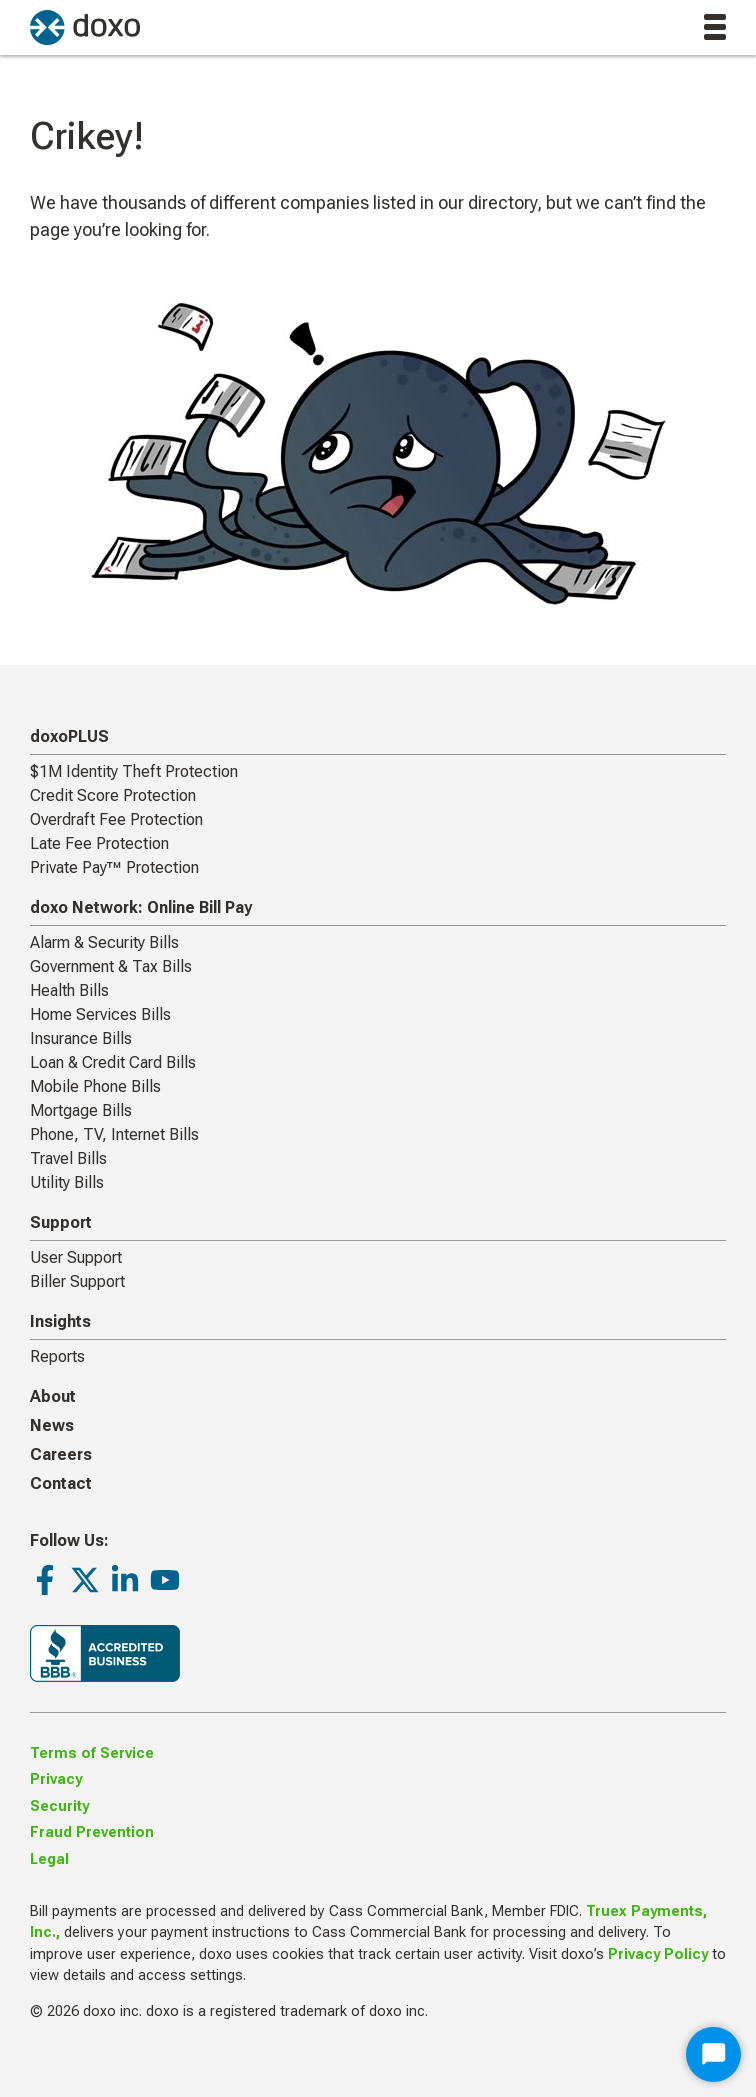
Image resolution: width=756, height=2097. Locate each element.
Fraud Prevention (92, 1832)
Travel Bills (68, 1158)
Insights (60, 1321)
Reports (57, 1356)
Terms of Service (92, 1753)
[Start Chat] (713, 2054)
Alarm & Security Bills (104, 942)
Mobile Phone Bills (95, 1086)
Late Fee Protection (99, 843)
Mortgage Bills (81, 1110)
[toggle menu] (715, 27)
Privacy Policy (658, 1954)
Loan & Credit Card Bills (113, 1062)
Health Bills (69, 990)
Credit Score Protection (113, 795)
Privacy (56, 1779)
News (52, 1425)
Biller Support (77, 1281)
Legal (49, 1859)
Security (59, 1806)
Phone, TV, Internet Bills (114, 1134)
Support (61, 1222)
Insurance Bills (81, 1038)
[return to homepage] (85, 27)
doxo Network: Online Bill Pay (141, 907)
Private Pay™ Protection (114, 867)
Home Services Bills (100, 1014)
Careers (61, 1454)
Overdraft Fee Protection (116, 819)
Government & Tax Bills (111, 966)
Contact (61, 1483)
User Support (76, 1257)
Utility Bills (67, 1182)
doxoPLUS (69, 736)
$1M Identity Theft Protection (134, 771)
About (53, 1396)
